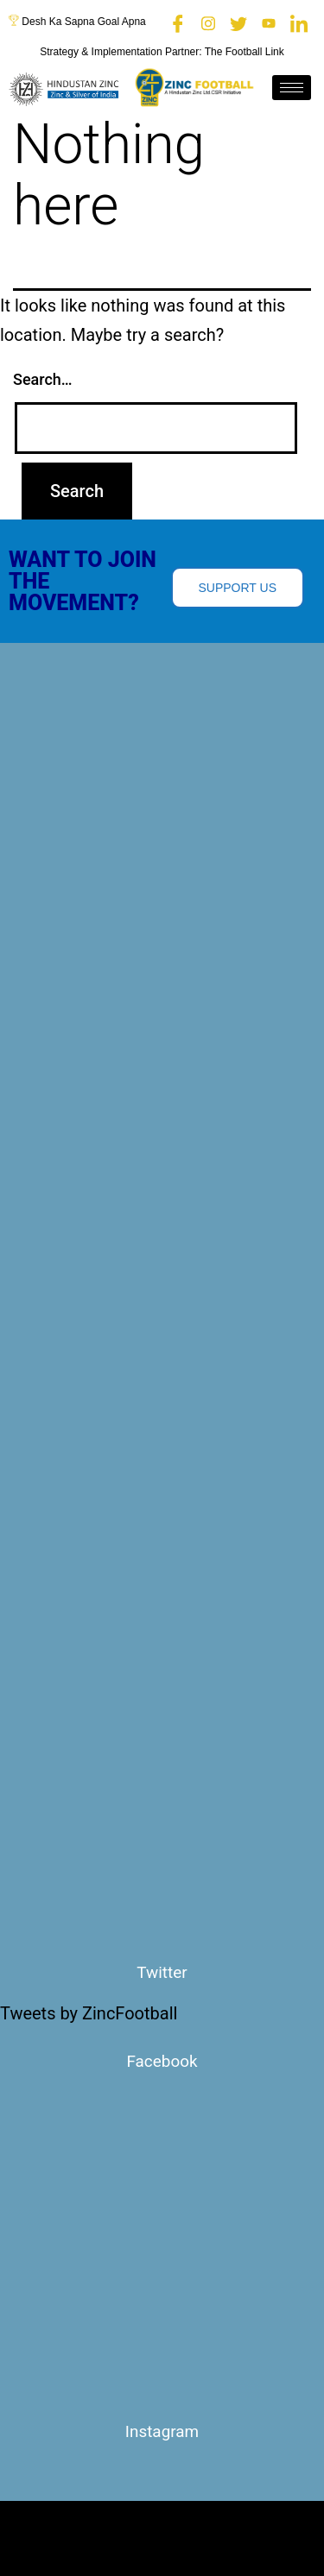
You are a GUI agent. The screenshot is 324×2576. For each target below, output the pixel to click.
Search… (43, 379)
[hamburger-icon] (291, 87)
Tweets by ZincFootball (88, 2013)
